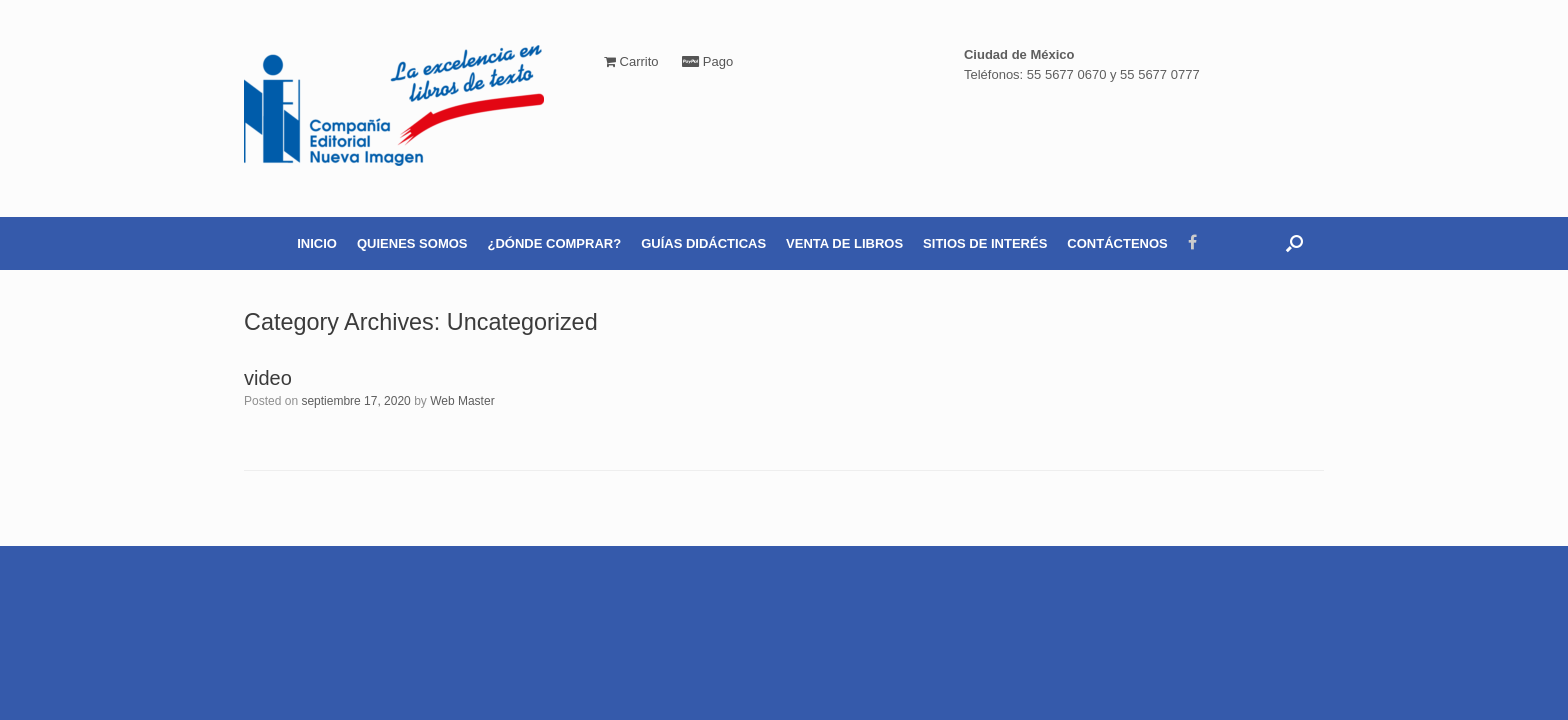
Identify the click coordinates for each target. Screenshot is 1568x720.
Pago (707, 61)
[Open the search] (1294, 243)
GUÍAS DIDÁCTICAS (703, 243)
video (268, 378)
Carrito (631, 61)
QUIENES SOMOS (412, 243)
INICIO (317, 243)
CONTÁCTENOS (1117, 243)
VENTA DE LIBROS (844, 243)
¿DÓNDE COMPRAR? (555, 243)
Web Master (462, 401)
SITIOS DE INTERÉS (985, 243)
